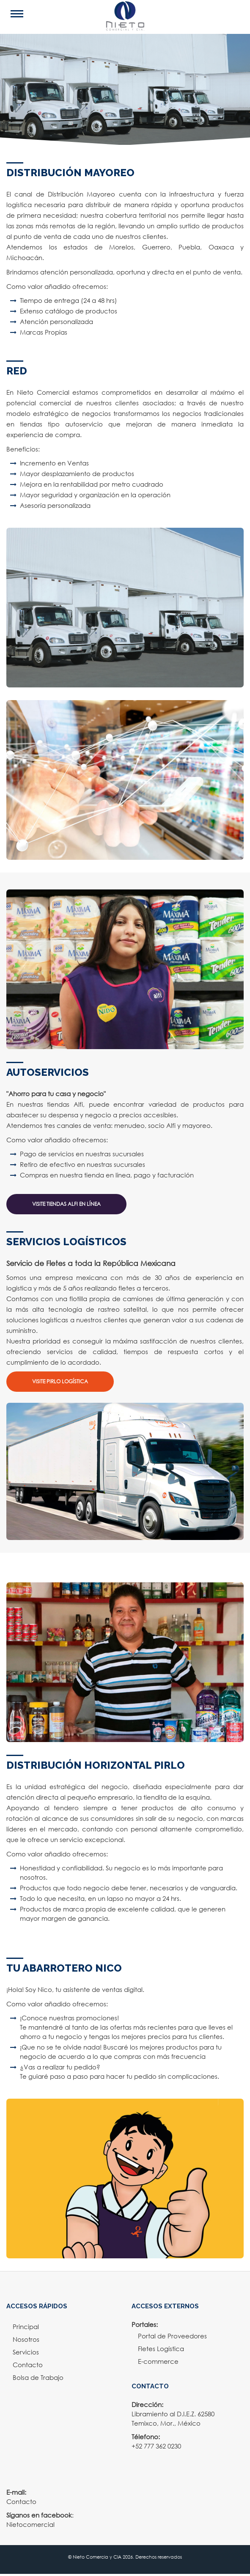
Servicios (26, 2352)
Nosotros (26, 2339)
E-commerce (158, 2361)
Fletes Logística (161, 2348)
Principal (26, 2326)
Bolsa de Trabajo (38, 2377)
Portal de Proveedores (172, 2336)
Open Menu (29, 14)
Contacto (28, 2364)
